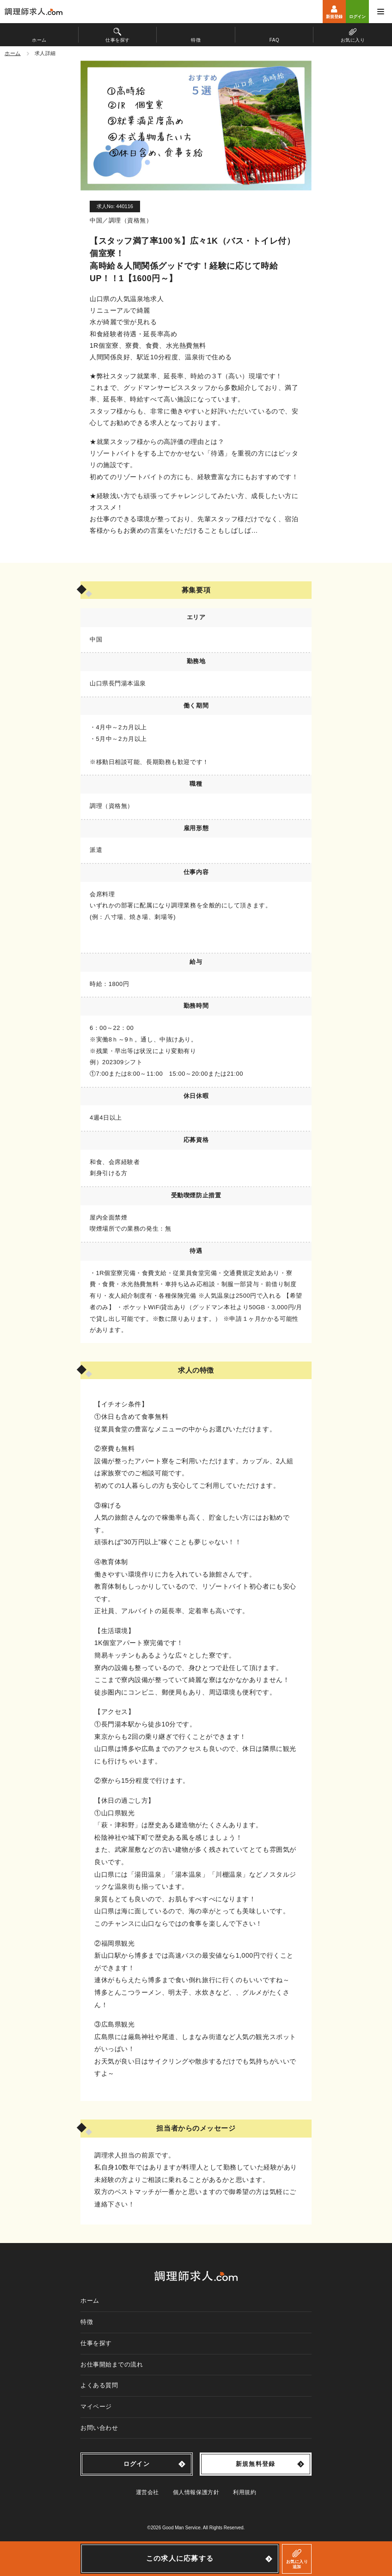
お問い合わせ (99, 2427)
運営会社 (147, 2492)
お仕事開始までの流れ (111, 2364)
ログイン (136, 2463)
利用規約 (244, 2492)
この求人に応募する (180, 2558)
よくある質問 (99, 2385)
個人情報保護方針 (196, 2492)
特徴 (86, 2321)
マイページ (96, 2406)
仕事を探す (96, 2343)
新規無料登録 (256, 2463)
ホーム (89, 2300)
